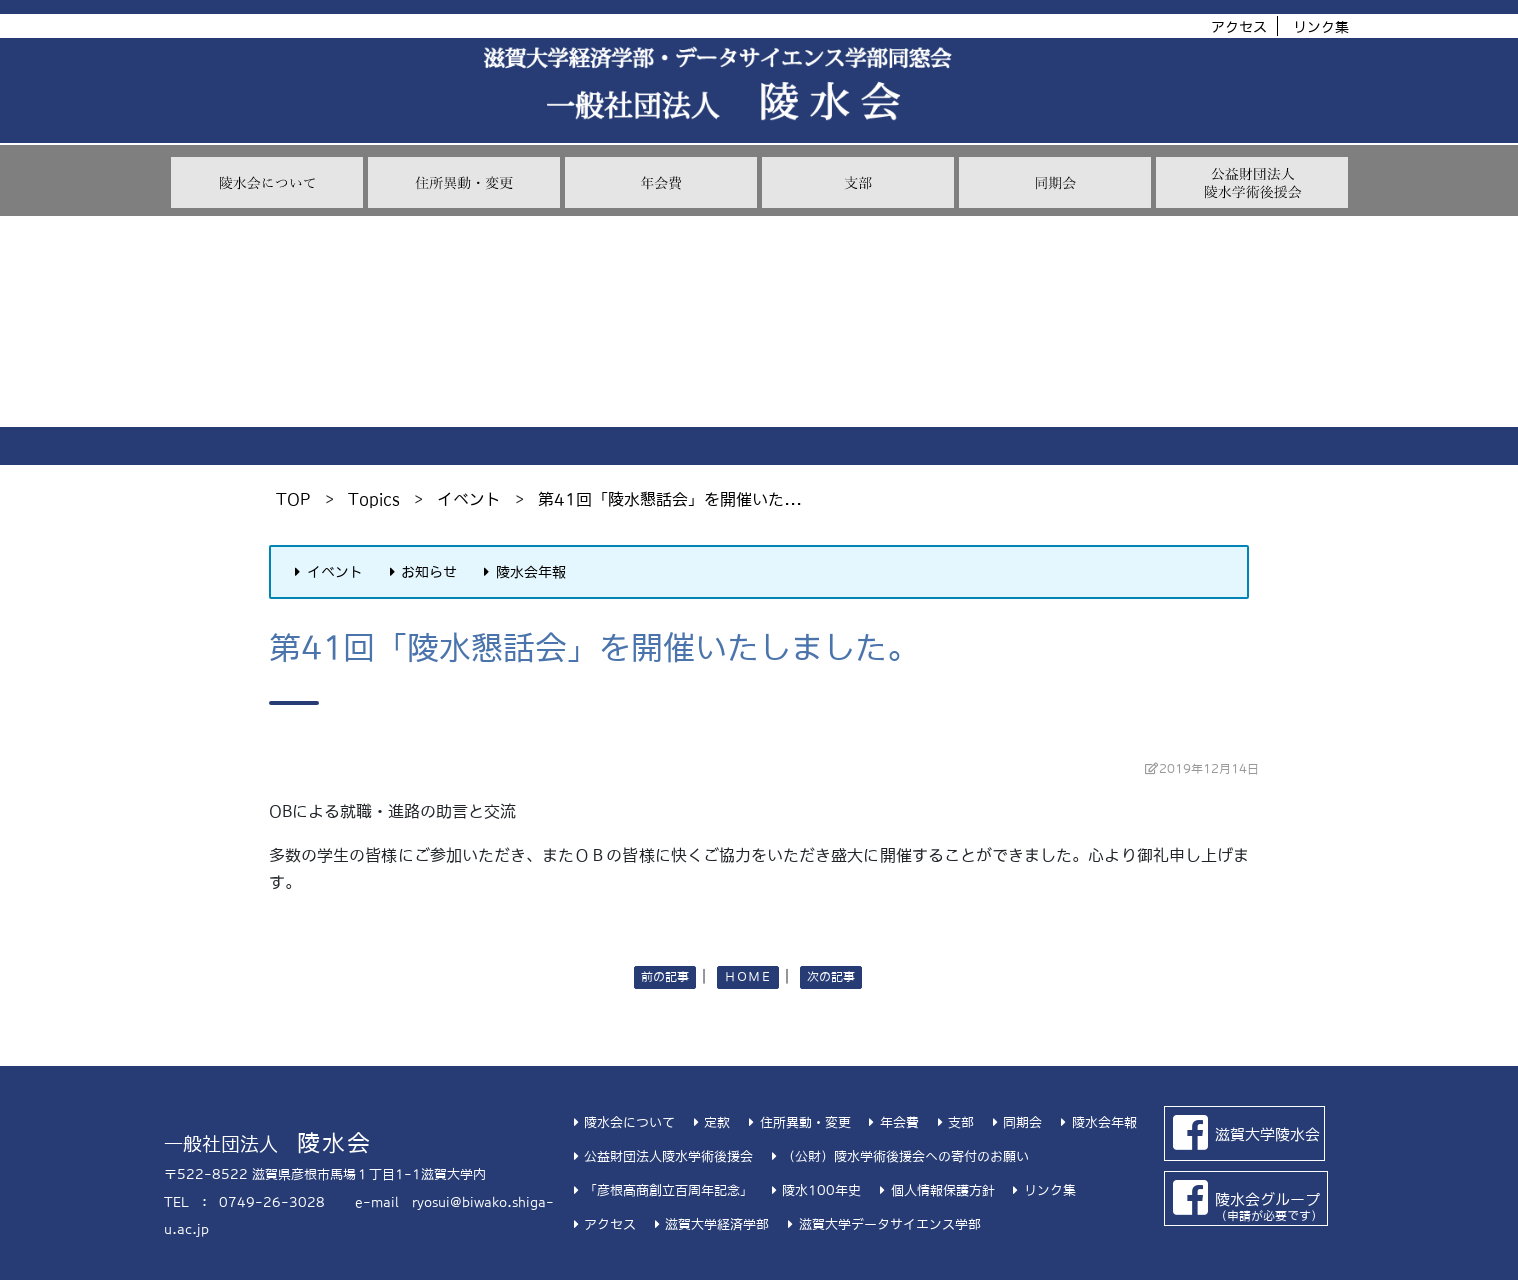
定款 (709, 1122)
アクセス (1239, 27)
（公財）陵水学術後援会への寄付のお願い (897, 1156)
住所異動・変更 (796, 1122)
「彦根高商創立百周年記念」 (660, 1190)
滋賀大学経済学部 (709, 1224)
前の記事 (665, 977)
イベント (469, 499)
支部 (953, 1122)
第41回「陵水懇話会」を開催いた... (670, 499)
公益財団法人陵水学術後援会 (660, 1156)
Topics (374, 499)
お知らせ (421, 572)
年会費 (891, 1122)
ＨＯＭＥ (748, 977)
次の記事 (831, 977)
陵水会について (621, 1122)
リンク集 (1321, 27)
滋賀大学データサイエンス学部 (881, 1224)
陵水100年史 (813, 1190)
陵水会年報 (522, 572)
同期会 (1014, 1122)
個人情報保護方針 (934, 1190)
